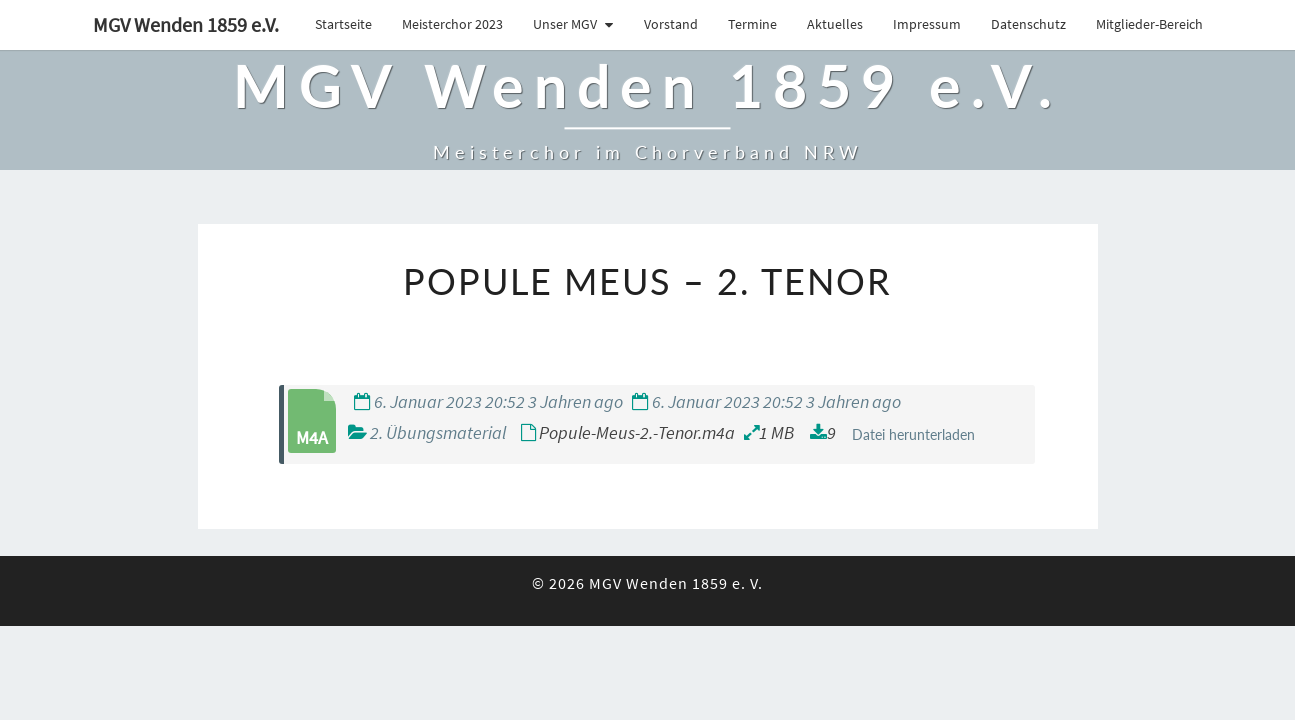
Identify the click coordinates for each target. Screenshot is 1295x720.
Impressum (927, 24)
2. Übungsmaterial (438, 480)
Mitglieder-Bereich (1149, 24)
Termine (752, 24)
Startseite (343, 24)
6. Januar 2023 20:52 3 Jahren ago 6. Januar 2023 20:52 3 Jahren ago (627, 449)
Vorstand (671, 24)
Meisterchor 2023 (452, 24)
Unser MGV (565, 24)
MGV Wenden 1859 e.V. (186, 24)
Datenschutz (1028, 24)
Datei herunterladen (913, 482)
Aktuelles (835, 24)
